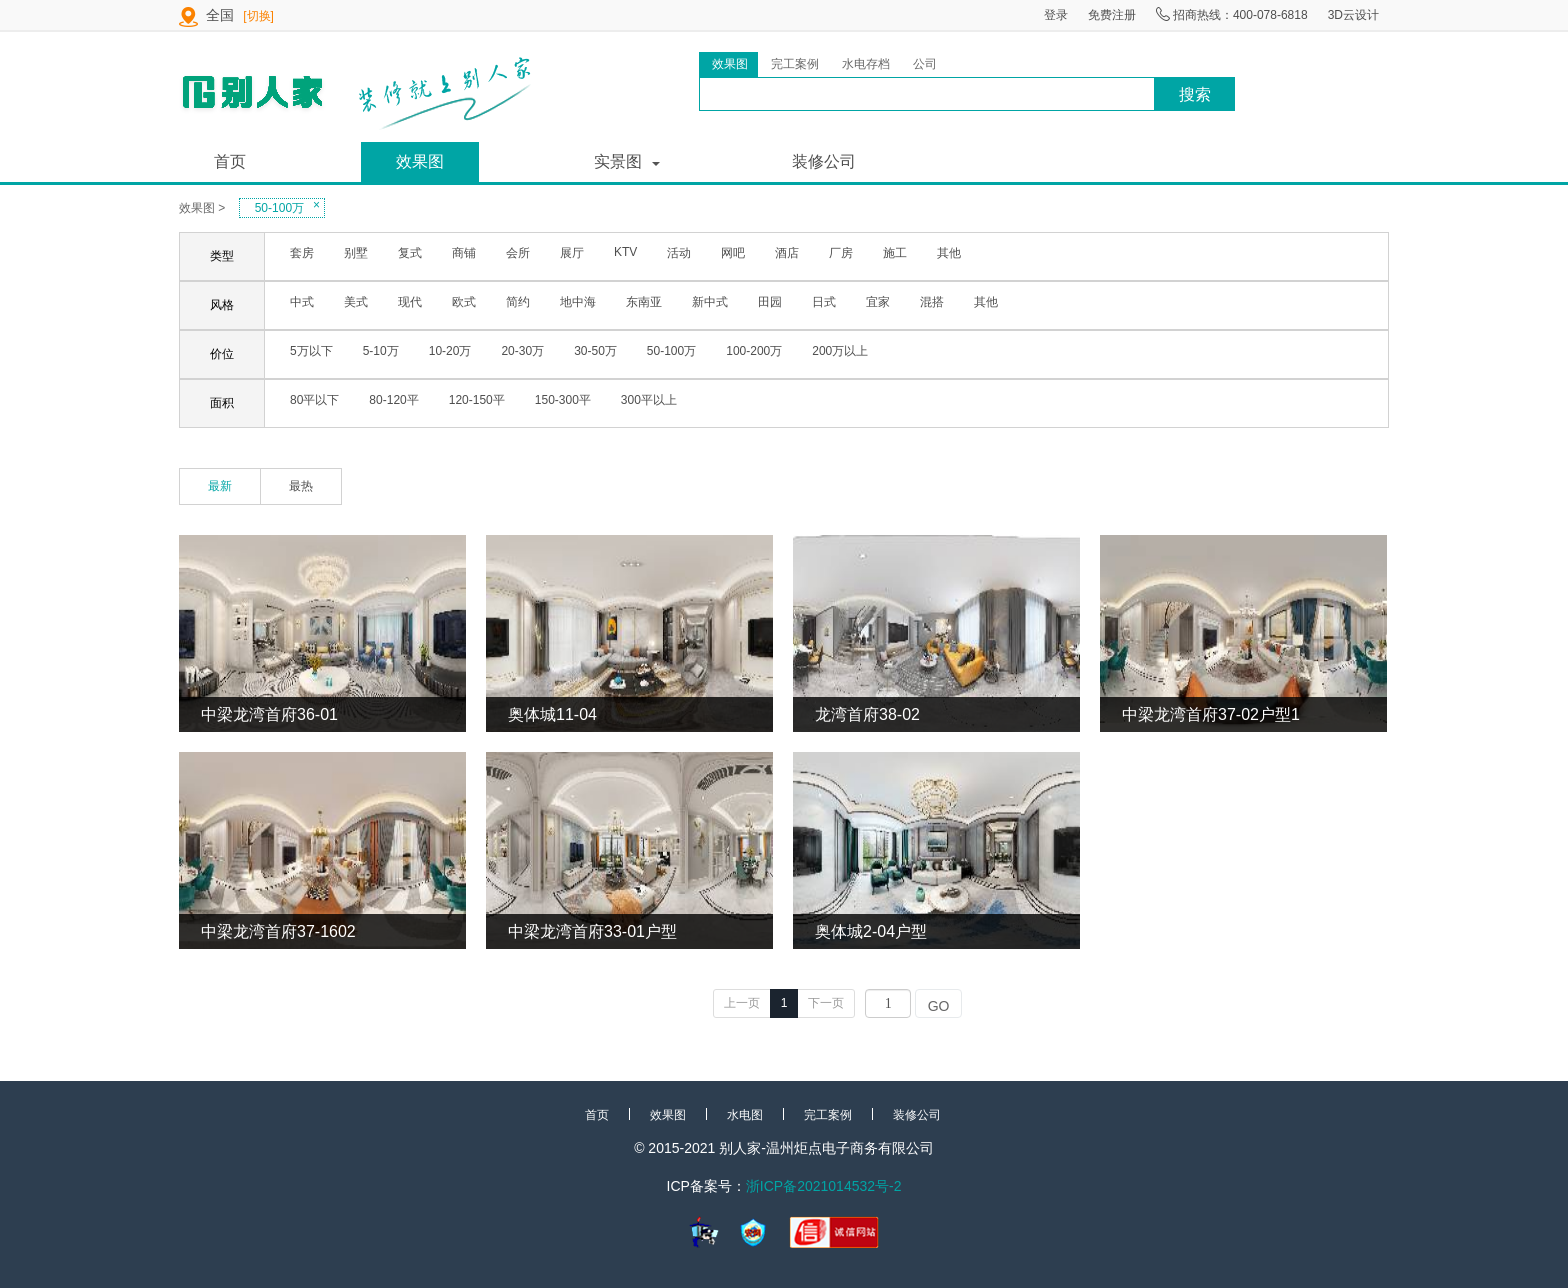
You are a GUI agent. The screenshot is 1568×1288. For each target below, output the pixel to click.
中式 (302, 302)
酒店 (787, 253)
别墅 (356, 253)
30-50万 (595, 351)
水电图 (745, 1115)
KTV (625, 252)
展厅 (572, 253)
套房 (302, 253)
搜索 (1195, 94)
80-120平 (393, 400)
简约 (518, 302)
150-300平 (563, 400)
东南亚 (644, 302)
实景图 (618, 161)
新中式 (710, 302)
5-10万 (381, 351)
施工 (895, 253)
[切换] (258, 16)
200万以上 (840, 351)
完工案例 (828, 1115)
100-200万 (754, 351)
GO (939, 1006)
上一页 (742, 1003)
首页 (230, 161)
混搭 (932, 302)
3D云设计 (1353, 15)
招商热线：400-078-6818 (1232, 15)
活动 (679, 253)
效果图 (420, 161)
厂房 (841, 253)
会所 (518, 253)
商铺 (464, 253)
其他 (949, 253)
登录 (1056, 15)
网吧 (733, 253)
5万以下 (311, 351)
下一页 (826, 1003)
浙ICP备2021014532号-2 (824, 1186)
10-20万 (450, 351)
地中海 (578, 302)
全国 (222, 15)
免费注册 (1112, 15)
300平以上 (649, 400)
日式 (824, 302)
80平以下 (314, 400)
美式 (356, 302)
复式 (410, 253)
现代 (410, 302)
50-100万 (289, 206)
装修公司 (824, 161)
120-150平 (477, 400)
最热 (301, 486)
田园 (770, 302)
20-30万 (522, 351)
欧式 (464, 302)
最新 (220, 486)
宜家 (878, 302)
